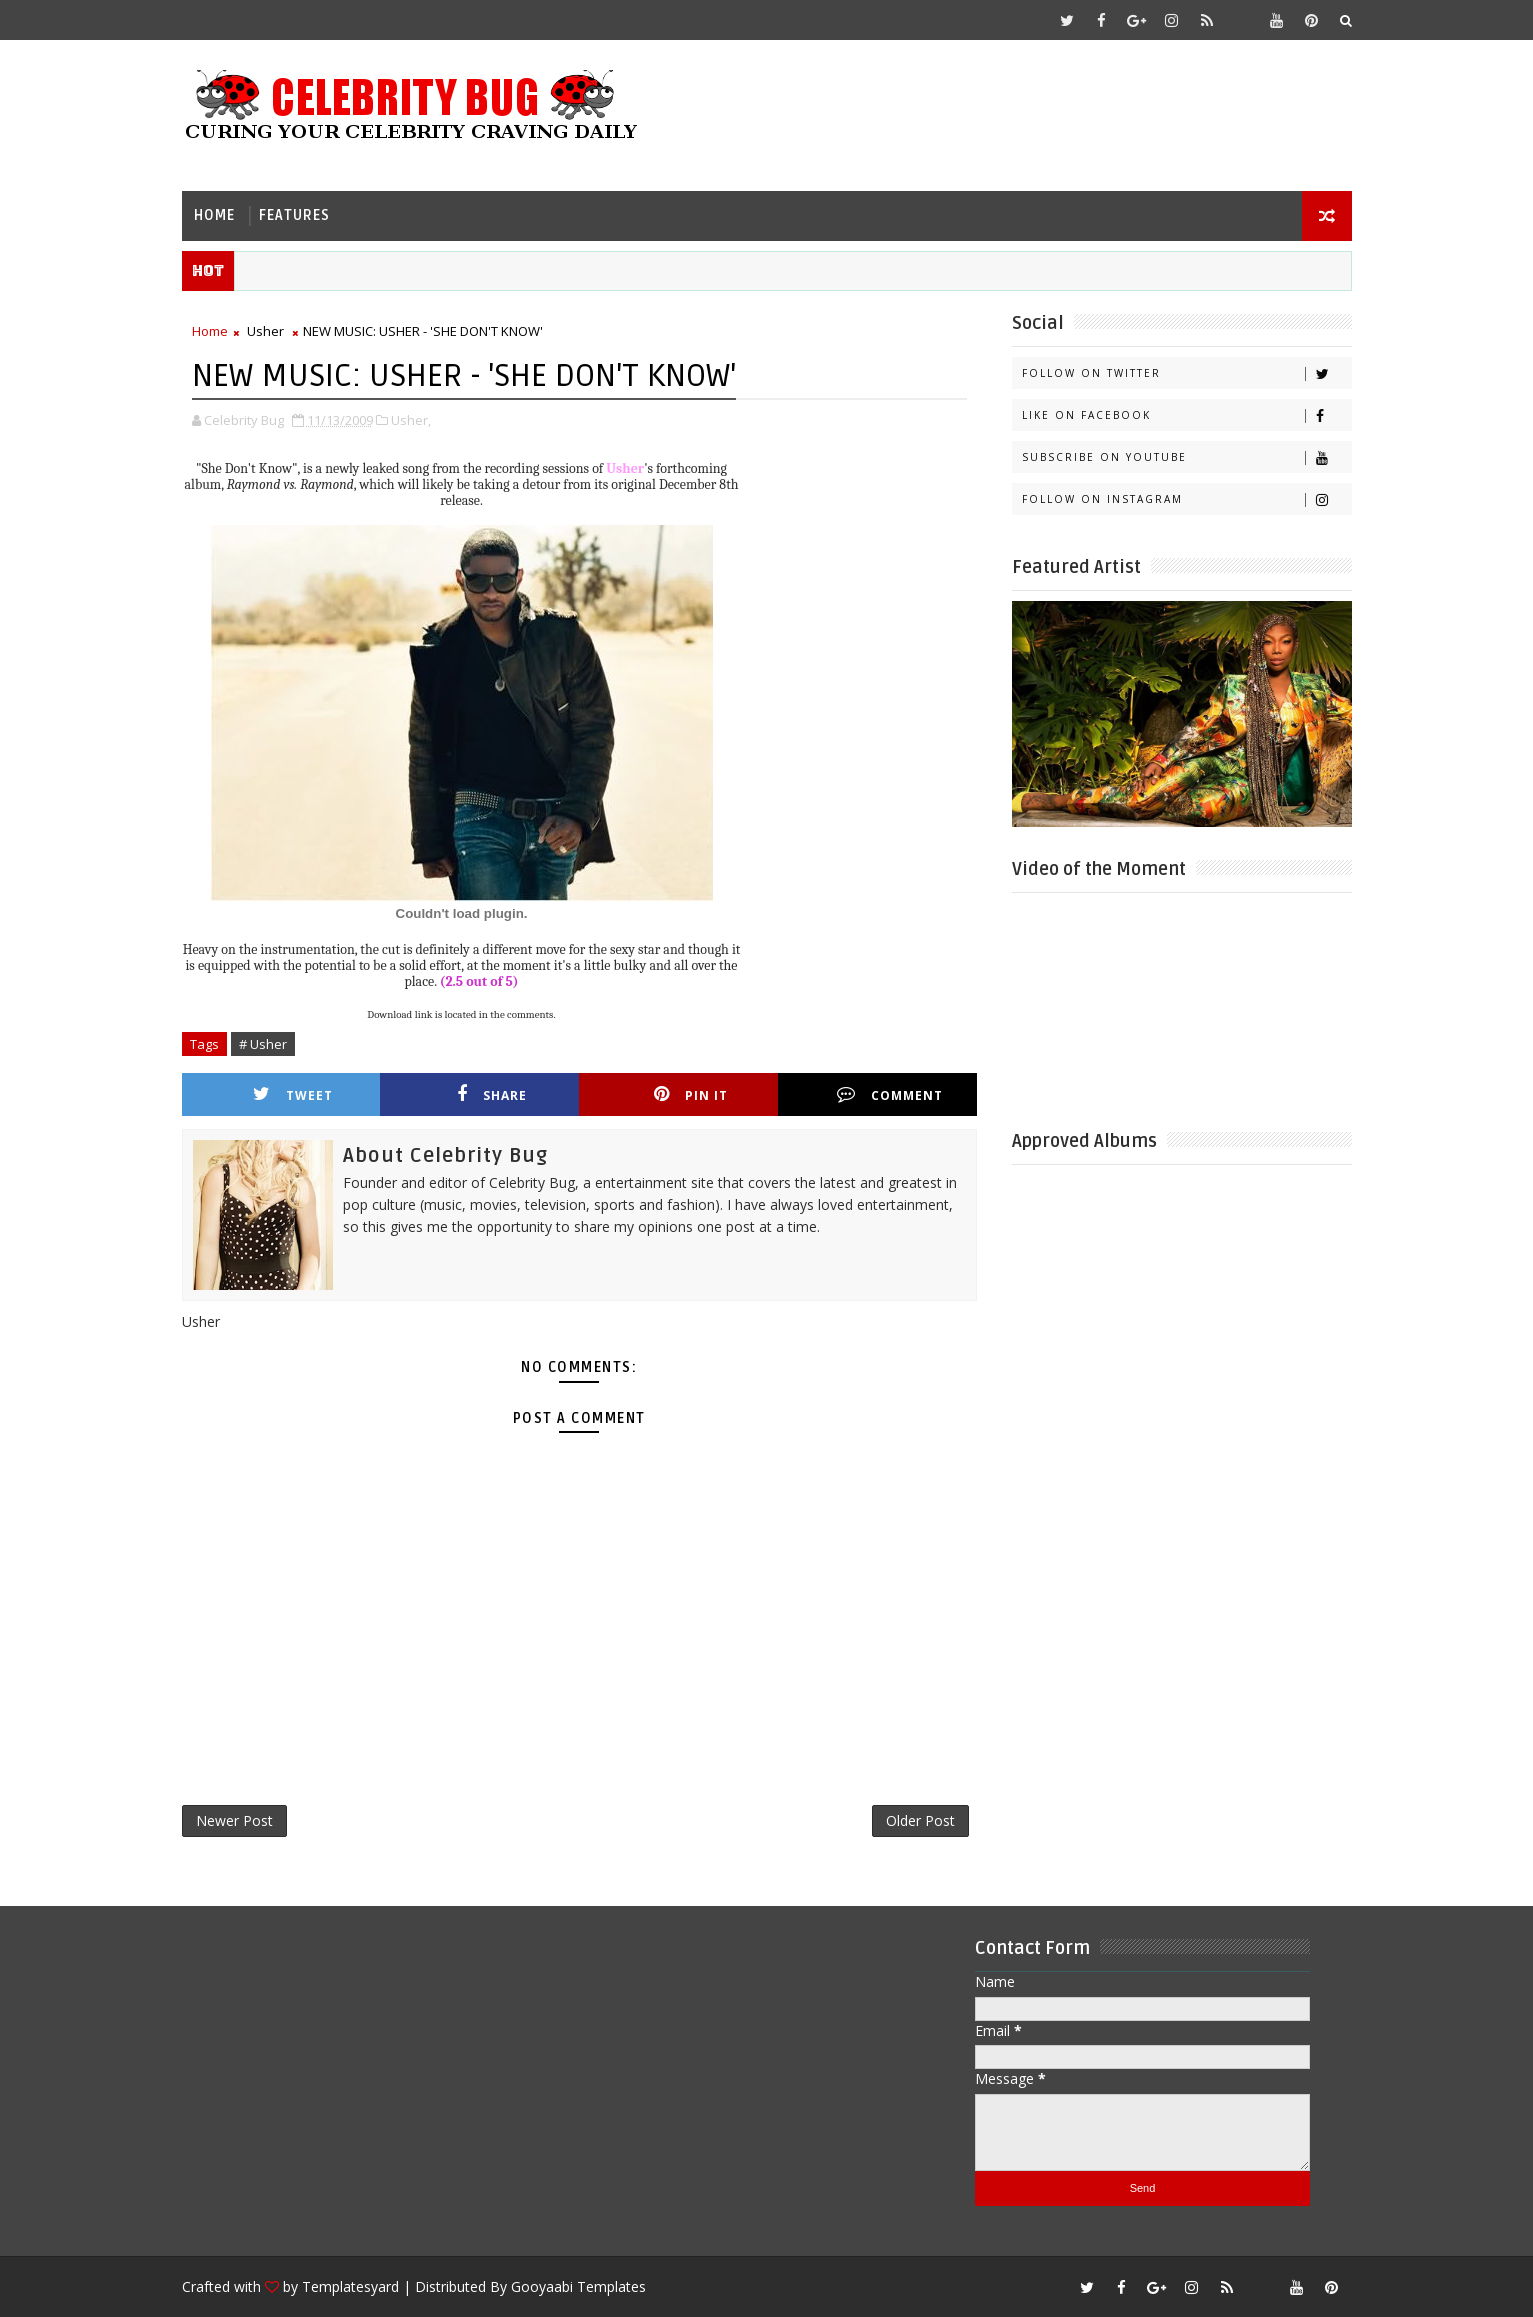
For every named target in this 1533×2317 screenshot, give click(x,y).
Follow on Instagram (1186, 499)
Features (294, 215)
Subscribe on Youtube (1186, 457)
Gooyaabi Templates (578, 2286)
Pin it (691, 1094)
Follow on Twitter (1186, 373)
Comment (890, 1094)
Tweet (293, 1094)
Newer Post (234, 1820)
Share (492, 1094)
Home (214, 215)
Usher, (411, 420)
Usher (265, 331)
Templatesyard (350, 2286)
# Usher (263, 1044)
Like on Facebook (1186, 415)
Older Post (920, 1820)
